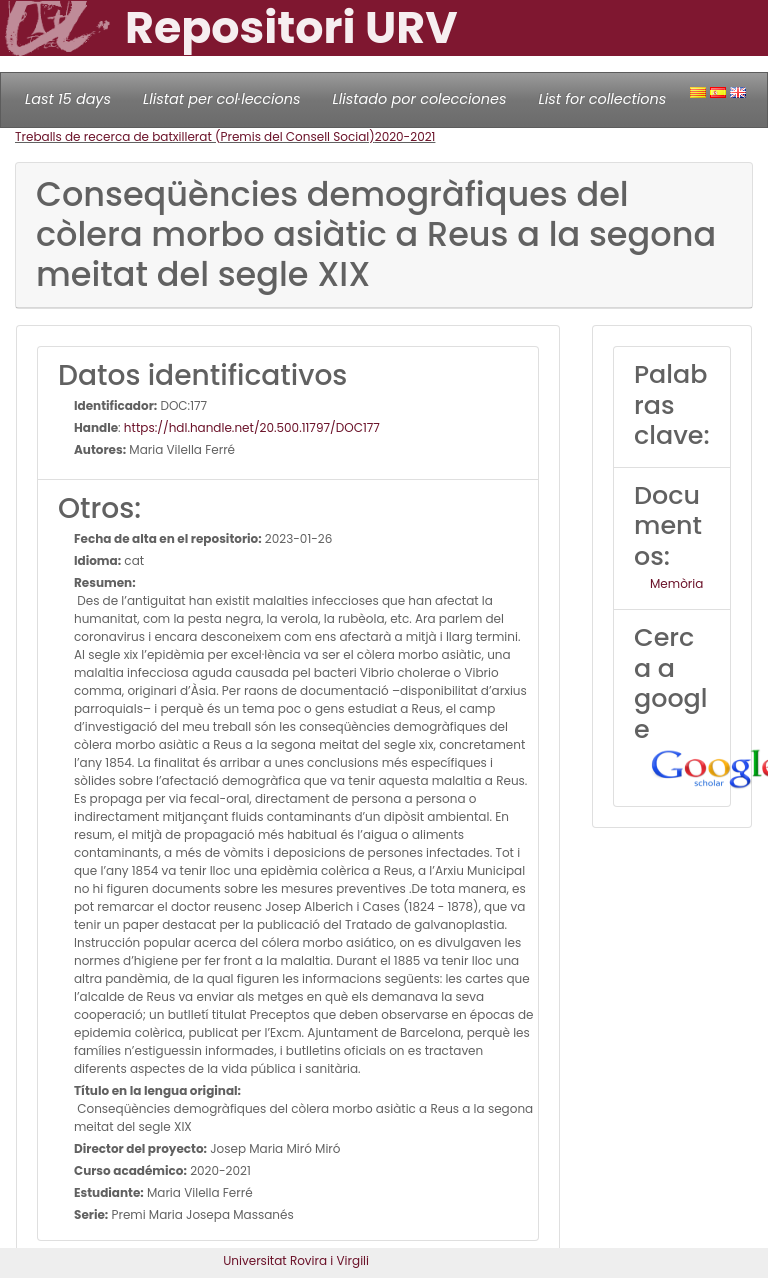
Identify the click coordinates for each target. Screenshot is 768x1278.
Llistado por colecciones (420, 99)
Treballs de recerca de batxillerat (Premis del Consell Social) (195, 136)
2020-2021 (405, 136)
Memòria (676, 583)
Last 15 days (68, 99)
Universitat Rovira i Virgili (296, 1260)
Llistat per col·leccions (222, 99)
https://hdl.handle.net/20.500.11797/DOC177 (252, 427)
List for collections (602, 99)
